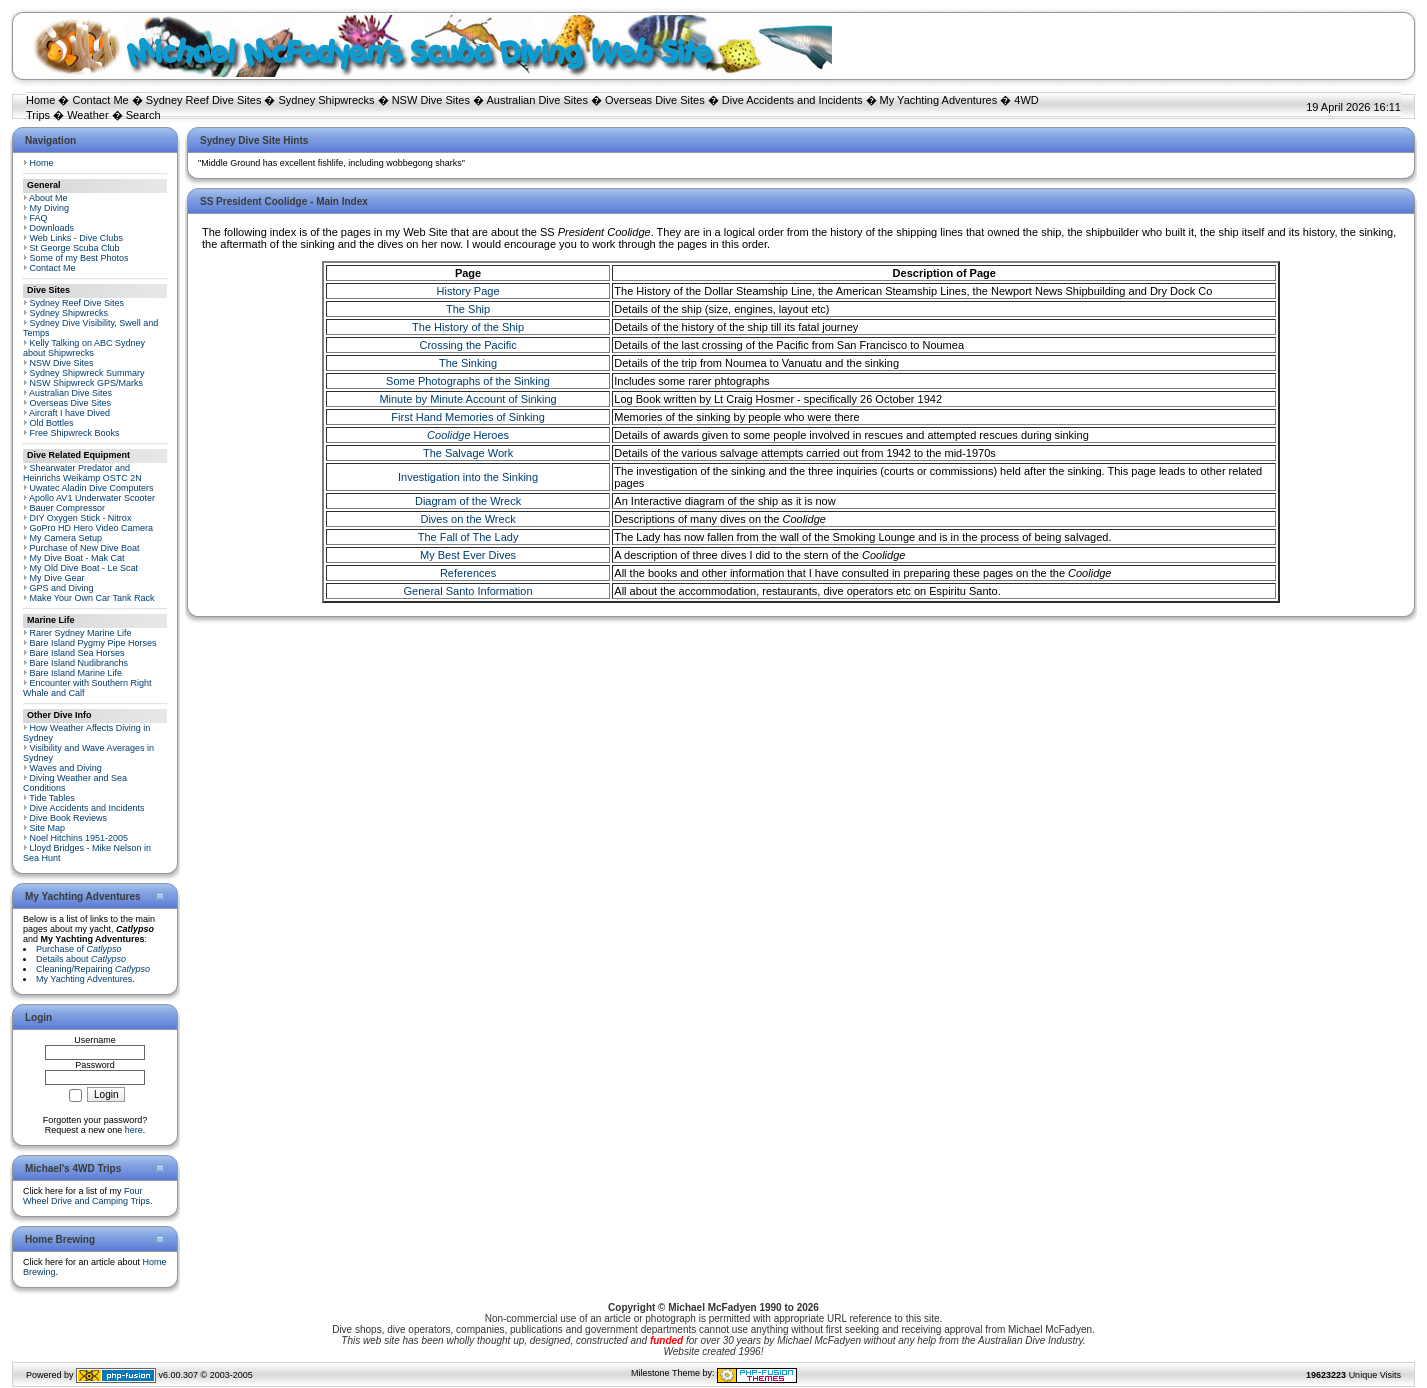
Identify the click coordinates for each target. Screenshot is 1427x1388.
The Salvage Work (468, 453)
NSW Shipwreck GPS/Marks (87, 383)
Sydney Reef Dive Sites (204, 100)
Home (40, 100)
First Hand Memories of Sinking (467, 417)
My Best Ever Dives (468, 555)
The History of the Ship (468, 327)
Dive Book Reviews (69, 818)
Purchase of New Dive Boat (85, 548)
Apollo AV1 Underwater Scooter (92, 498)
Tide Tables (52, 798)
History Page (468, 291)
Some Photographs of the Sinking (468, 381)
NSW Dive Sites (431, 100)
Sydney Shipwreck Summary (87, 373)
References (468, 573)
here (134, 1130)
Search (143, 115)
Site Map (48, 828)
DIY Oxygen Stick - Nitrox (81, 518)
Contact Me (100, 100)
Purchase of (79, 949)
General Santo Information (468, 591)
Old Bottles (52, 423)
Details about (81, 959)
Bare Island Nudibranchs (79, 663)
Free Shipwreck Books (75, 433)
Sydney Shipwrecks (327, 100)
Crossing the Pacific (467, 345)
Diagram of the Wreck (468, 501)
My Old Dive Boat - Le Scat (84, 568)
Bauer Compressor (68, 508)
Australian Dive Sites (537, 100)
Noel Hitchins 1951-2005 (79, 838)
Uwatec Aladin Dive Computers (92, 488)
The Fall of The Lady (468, 537)
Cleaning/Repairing (93, 969)
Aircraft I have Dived (69, 413)
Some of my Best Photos (79, 258)
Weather (87, 115)
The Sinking (468, 363)
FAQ (39, 218)
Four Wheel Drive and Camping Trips (86, 1196)
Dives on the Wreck (467, 519)
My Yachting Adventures (939, 100)
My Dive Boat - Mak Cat (77, 558)
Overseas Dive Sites (655, 100)
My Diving (50, 208)
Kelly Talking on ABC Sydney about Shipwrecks (84, 348)
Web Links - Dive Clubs (76, 238)
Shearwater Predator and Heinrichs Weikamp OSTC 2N (82, 473)
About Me (48, 198)
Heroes (468, 435)
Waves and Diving (66, 768)
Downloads (52, 228)
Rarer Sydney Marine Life (81, 633)
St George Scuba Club (75, 248)
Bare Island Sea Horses (77, 653)
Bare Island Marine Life (76, 673)
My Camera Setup (66, 538)
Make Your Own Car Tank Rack (92, 598)
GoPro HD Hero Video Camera (91, 528)
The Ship (468, 309)
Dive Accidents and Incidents (792, 100)
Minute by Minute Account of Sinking (467, 399)
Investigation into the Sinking (468, 477)
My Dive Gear (57, 578)
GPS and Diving (62, 588)
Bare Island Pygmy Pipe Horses (93, 643)
